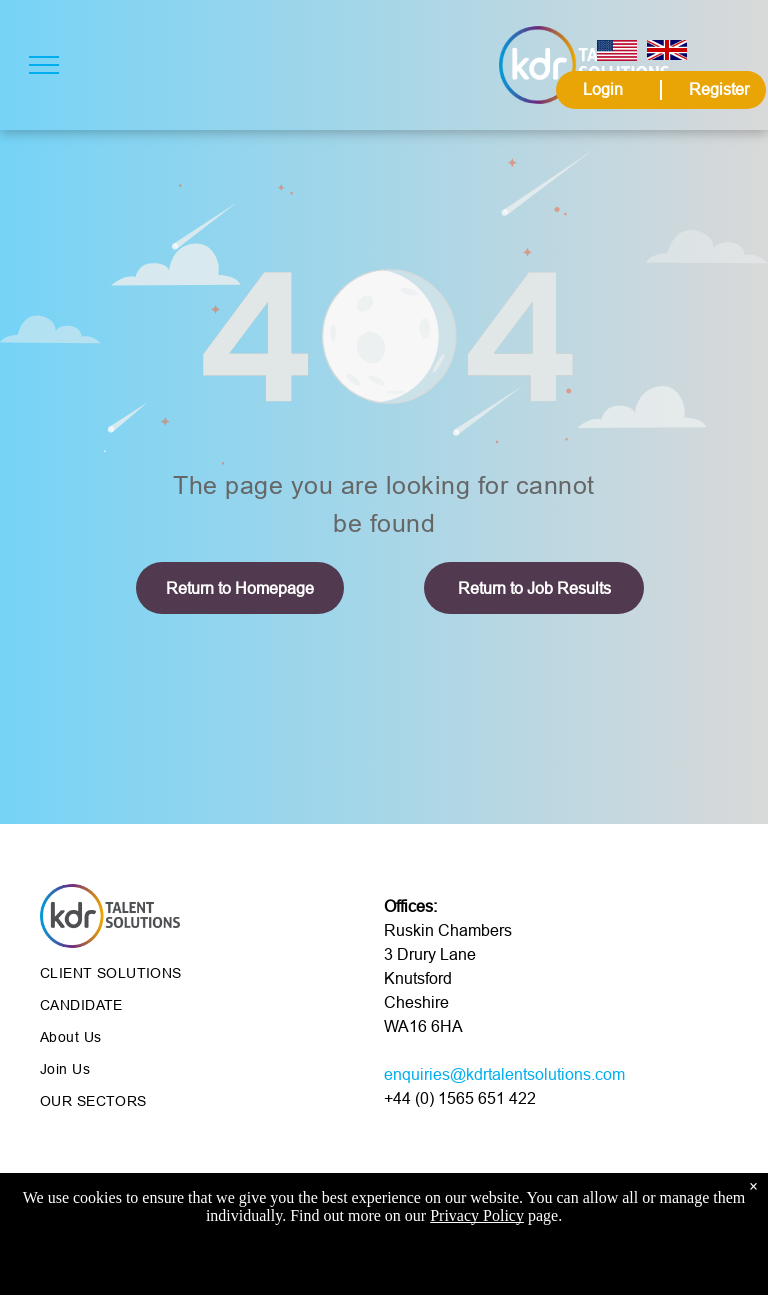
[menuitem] (184, 973)
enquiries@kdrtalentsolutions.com (504, 1074)
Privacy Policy (477, 1220)
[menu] (44, 65)
